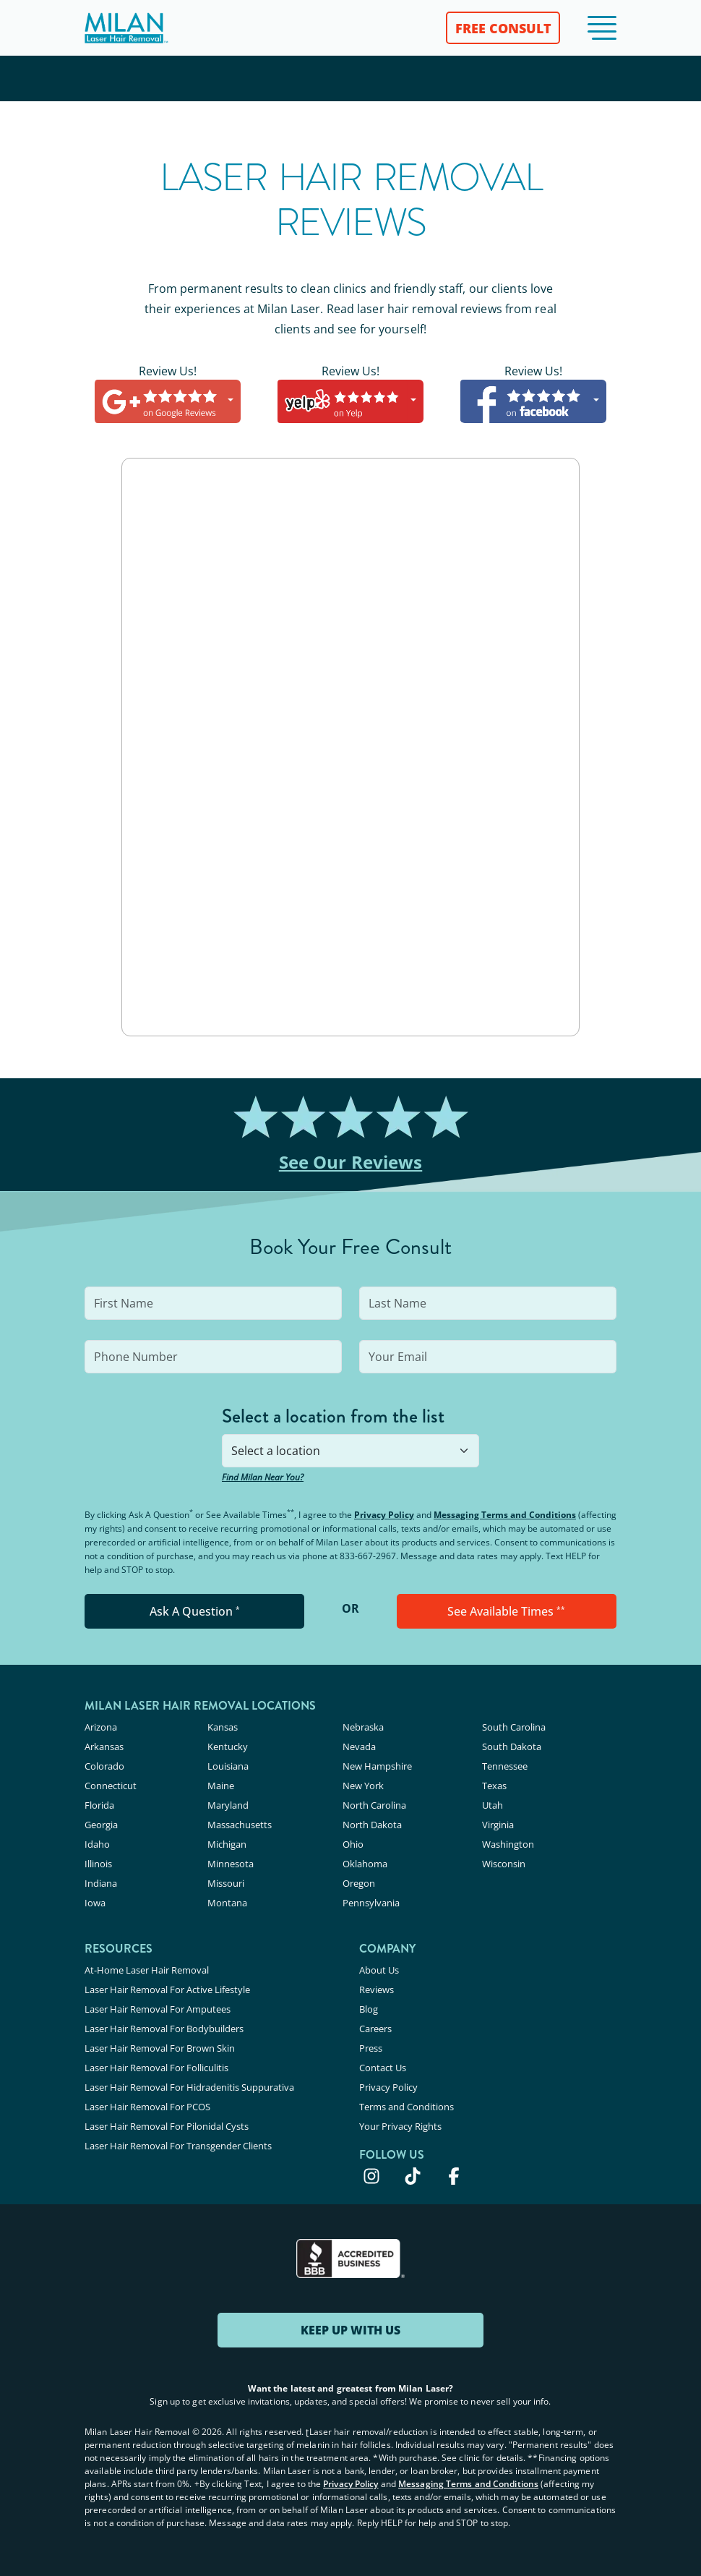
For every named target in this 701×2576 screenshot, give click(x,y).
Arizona (101, 1726)
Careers (375, 2028)
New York (363, 1785)
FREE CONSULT (503, 28)
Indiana (101, 1883)
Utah (492, 1805)
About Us (379, 1969)
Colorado (104, 1766)
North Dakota (372, 1824)
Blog (368, 2009)
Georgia (101, 1824)
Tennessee (505, 1766)
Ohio (353, 1844)
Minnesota (230, 1863)
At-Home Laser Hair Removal (147, 1969)
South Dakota (511, 1746)
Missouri (225, 1883)
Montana (227, 1902)
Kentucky (227, 1746)
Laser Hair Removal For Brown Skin (160, 2048)
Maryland (228, 1805)
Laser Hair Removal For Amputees (158, 2009)
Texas (494, 1785)
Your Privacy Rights (400, 2126)
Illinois (98, 1863)
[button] (602, 28)
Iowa (95, 1902)
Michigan (226, 1844)
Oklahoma (365, 1863)
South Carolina (514, 1726)
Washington (508, 1844)
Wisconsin (503, 1863)
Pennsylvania (371, 1902)
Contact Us (382, 2067)
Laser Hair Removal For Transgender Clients (178, 2145)
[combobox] (350, 1450)
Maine (220, 1785)
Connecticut (111, 1785)
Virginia (498, 1824)
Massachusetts (239, 1824)
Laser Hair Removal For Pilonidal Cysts (167, 2126)
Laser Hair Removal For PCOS (147, 2106)
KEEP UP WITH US (350, 2330)
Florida (99, 1805)
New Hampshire (377, 1766)
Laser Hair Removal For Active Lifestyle (167, 1989)
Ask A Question (195, 1611)
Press (370, 2048)
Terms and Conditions (406, 2106)
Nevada (359, 1746)
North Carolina (374, 1805)
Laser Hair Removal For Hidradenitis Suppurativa (189, 2087)
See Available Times (506, 1611)
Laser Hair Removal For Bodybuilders (164, 2028)
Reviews (376, 1989)
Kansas (222, 1726)
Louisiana (228, 1766)
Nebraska (363, 1726)
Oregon (359, 1883)
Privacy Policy (384, 1515)
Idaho (97, 1844)
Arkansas (104, 1746)
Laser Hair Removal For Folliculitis (156, 2067)
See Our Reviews (351, 1162)
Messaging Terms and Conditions (505, 1515)
